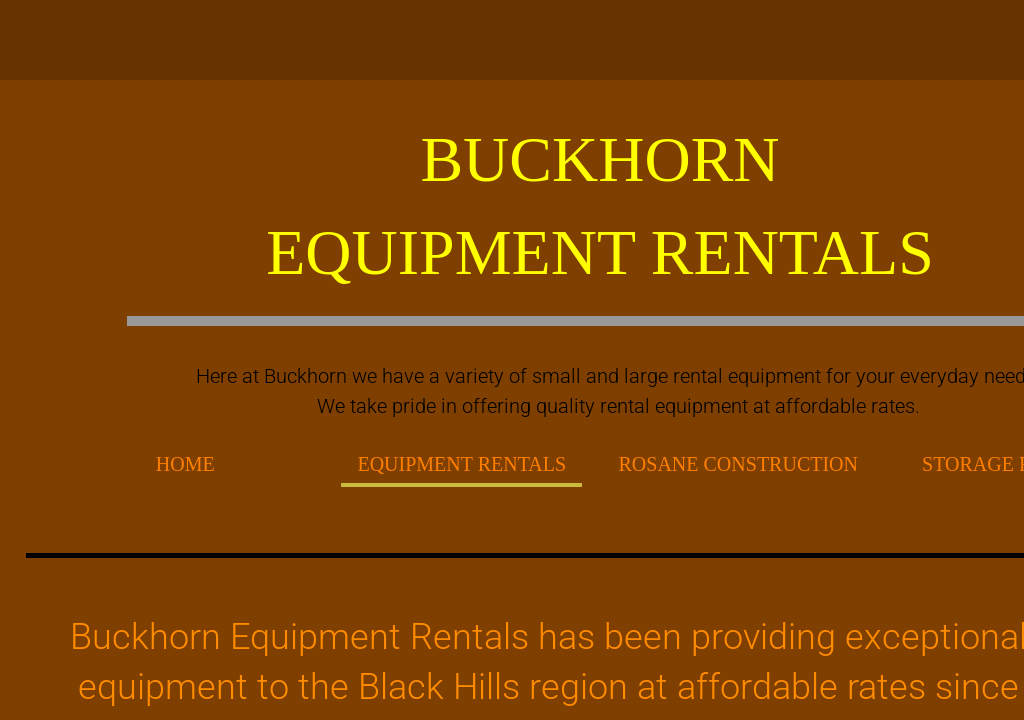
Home (185, 464)
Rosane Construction (738, 464)
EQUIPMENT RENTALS (461, 464)
